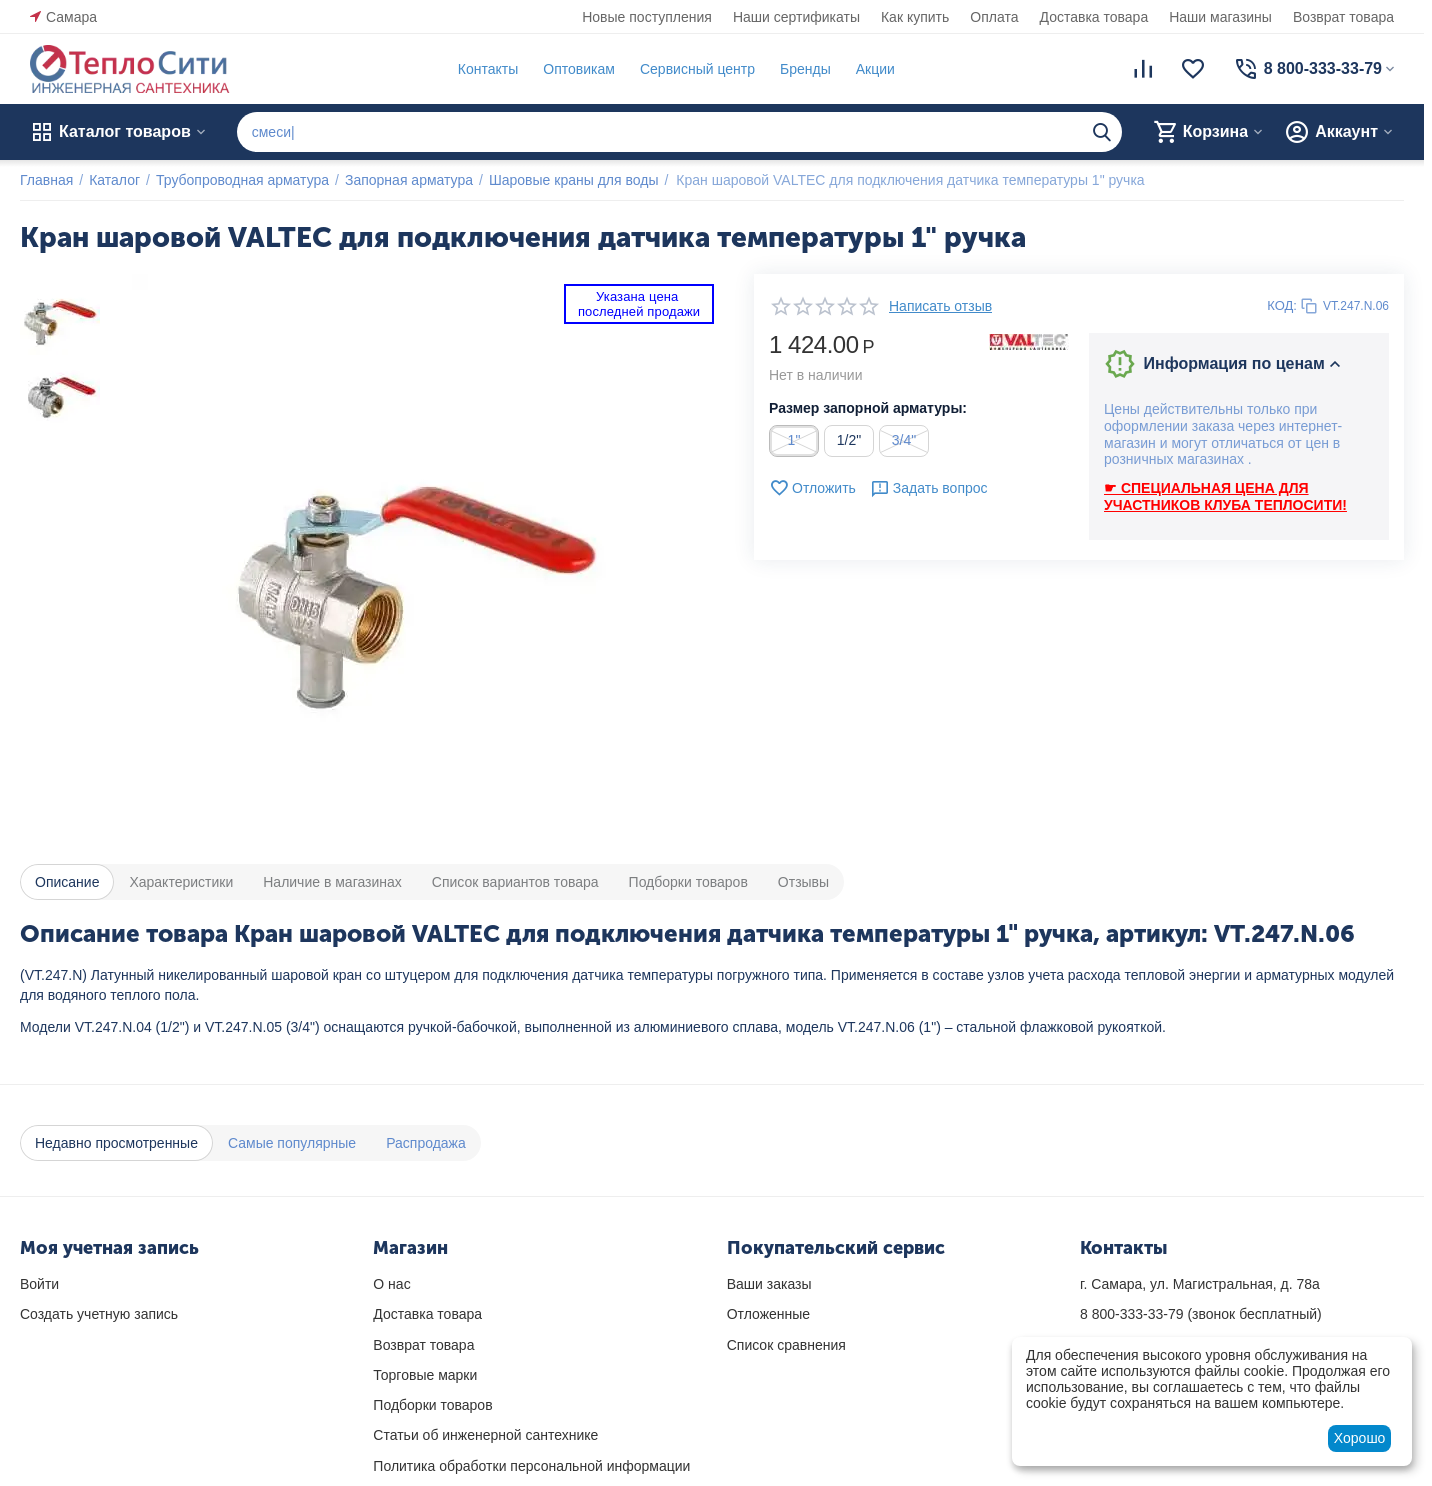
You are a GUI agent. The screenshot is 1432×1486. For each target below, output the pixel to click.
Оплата (994, 17)
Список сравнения (786, 1345)
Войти (39, 1284)
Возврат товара (1343, 17)
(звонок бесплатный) (1201, 1314)
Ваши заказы (769, 1284)
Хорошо (1360, 1438)
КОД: (1282, 305)
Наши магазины (1220, 17)
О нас (391, 1284)
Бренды (805, 69)
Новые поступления (647, 17)
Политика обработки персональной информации (531, 1466)
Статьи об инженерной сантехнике (485, 1435)
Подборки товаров (432, 1405)
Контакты (488, 69)
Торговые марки (425, 1375)
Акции (875, 69)
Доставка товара (1094, 17)
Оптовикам (579, 69)
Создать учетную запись (99, 1314)
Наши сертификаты (796, 17)
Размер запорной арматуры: (868, 408)
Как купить (915, 17)
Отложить (812, 488)
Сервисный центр (697, 69)
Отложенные (768, 1314)
